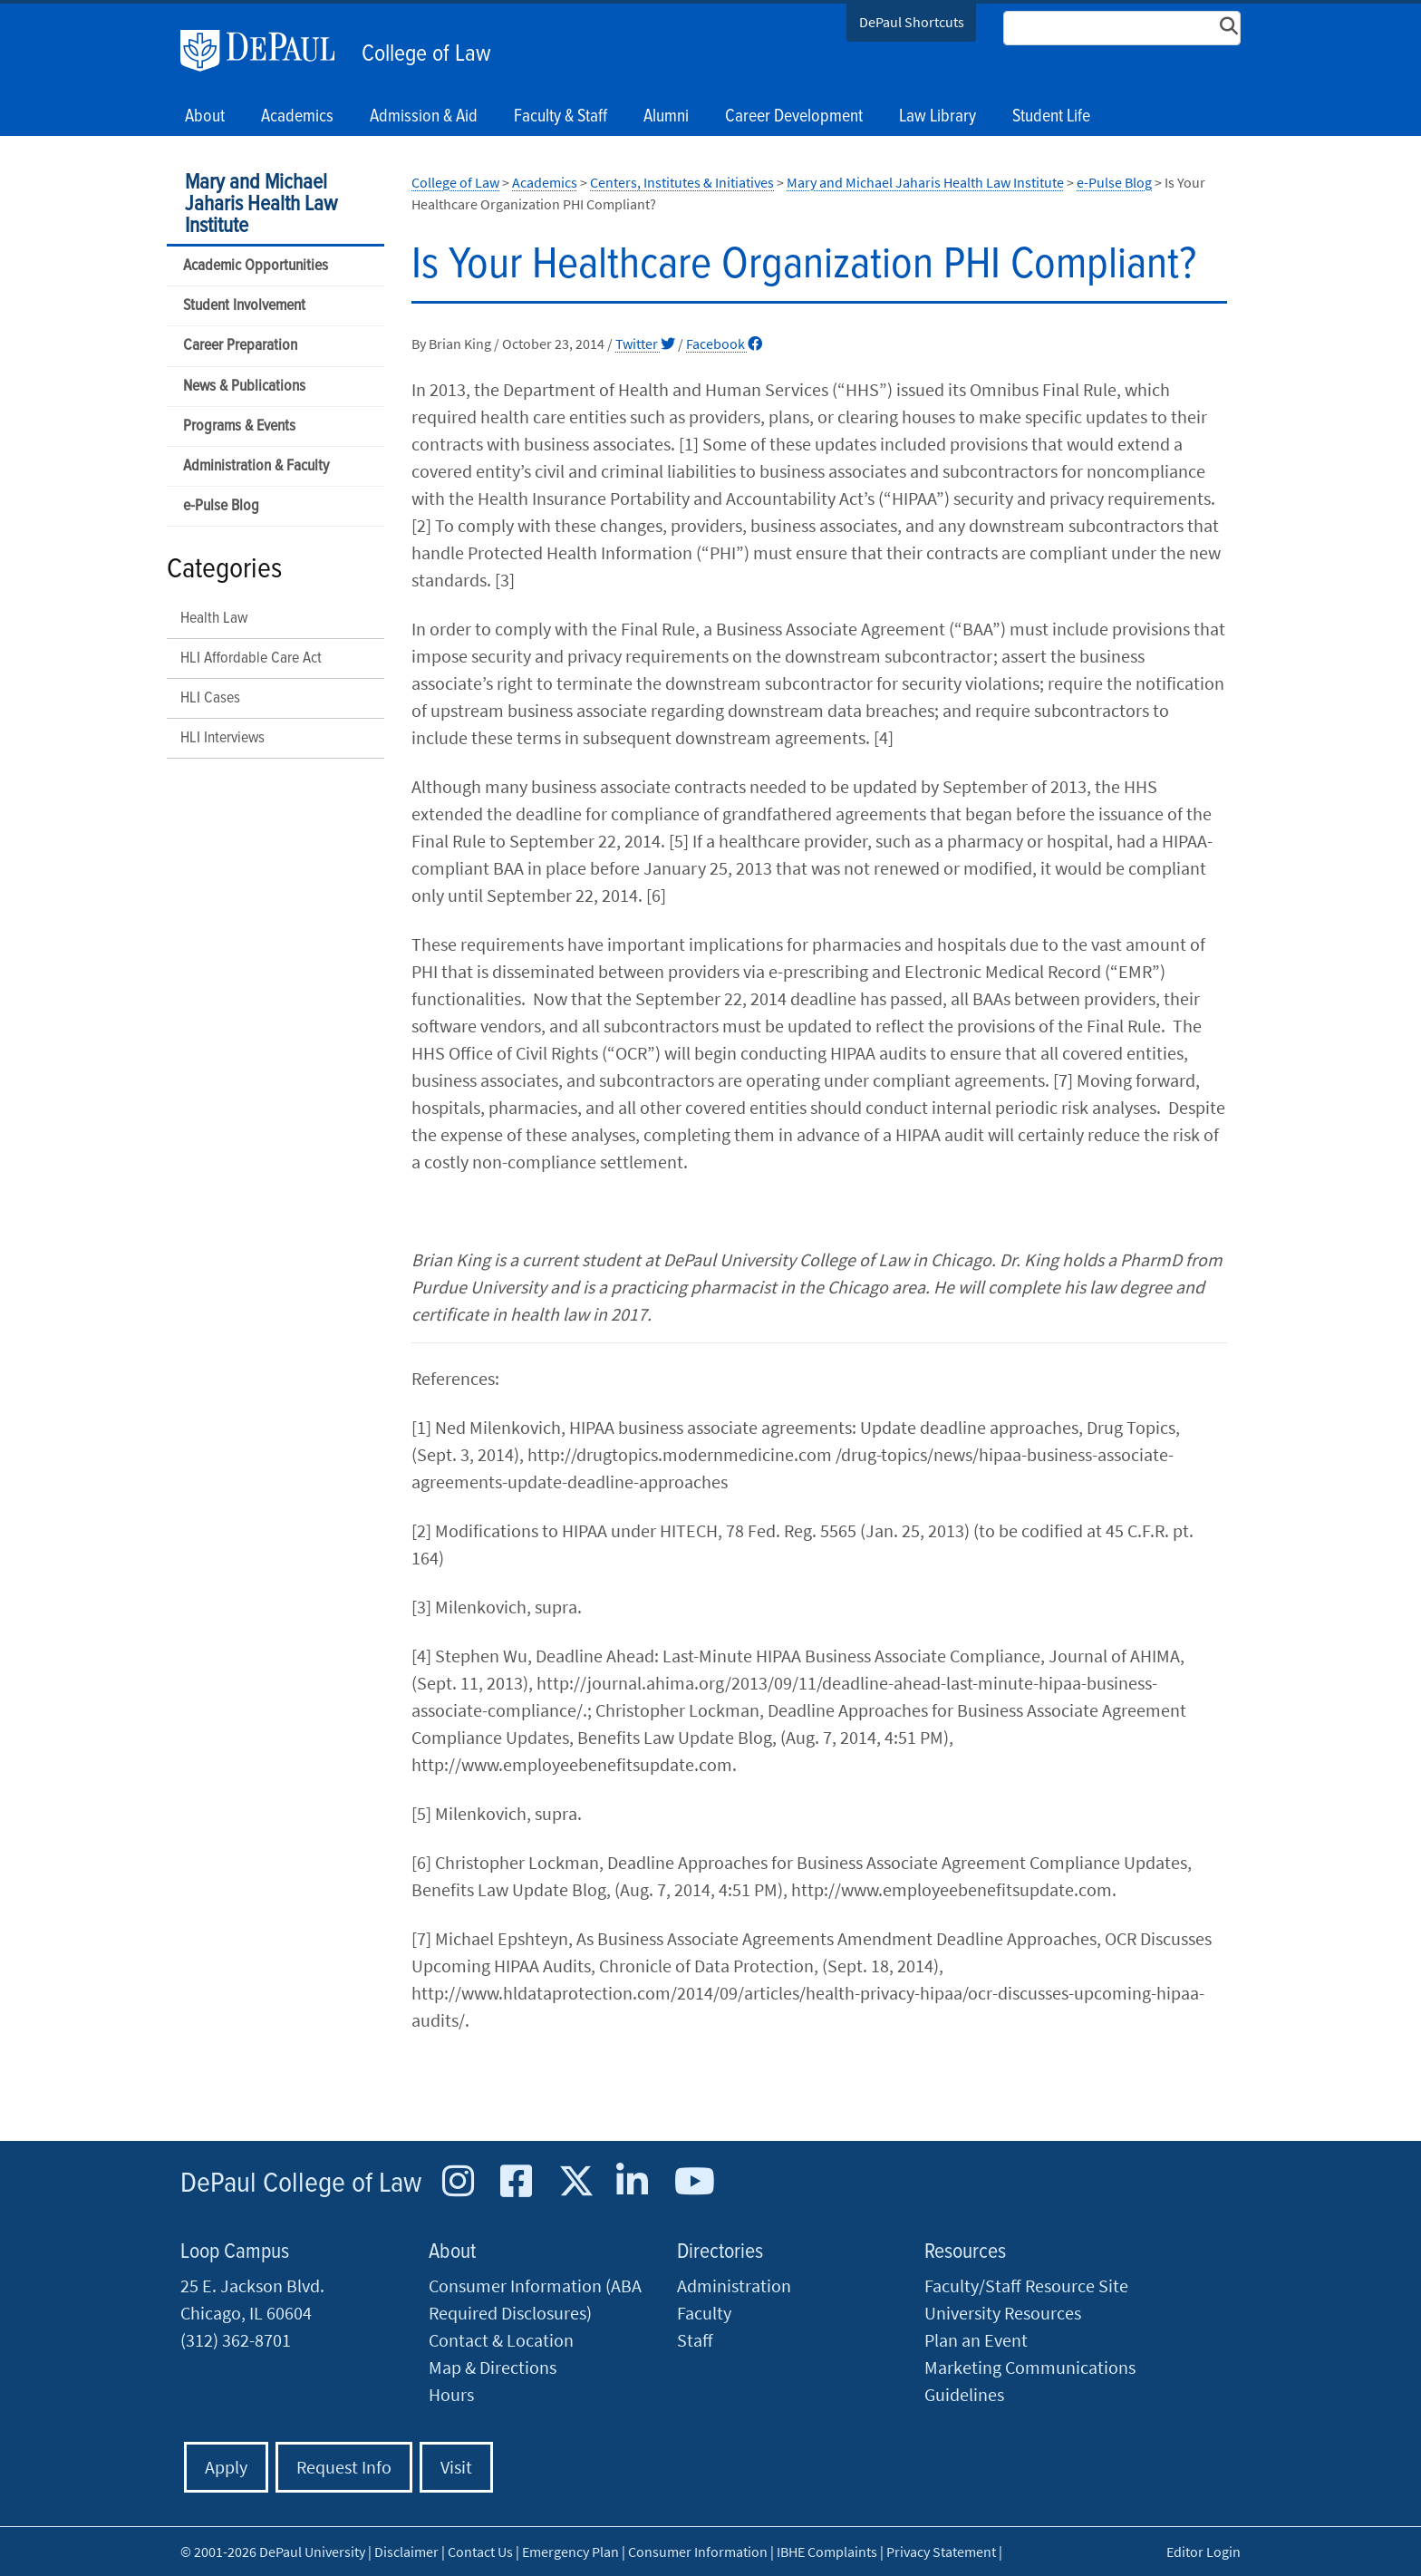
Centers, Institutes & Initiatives (682, 182)
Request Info (344, 2466)
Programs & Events (239, 426)
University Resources (1002, 2312)
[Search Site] (1122, 28)
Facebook (724, 343)
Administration (734, 2285)
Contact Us (480, 2551)
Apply (226, 2466)
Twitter (645, 343)
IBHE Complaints (827, 2551)
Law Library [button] (937, 117)
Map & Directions (492, 2367)
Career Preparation (240, 345)
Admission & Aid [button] (424, 117)
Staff (695, 2340)
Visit (456, 2466)
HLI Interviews (222, 738)
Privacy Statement (941, 2551)
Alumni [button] (666, 117)
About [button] (205, 117)
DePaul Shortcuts (911, 22)
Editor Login (1203, 2551)
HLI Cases (210, 698)
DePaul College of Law (300, 2184)
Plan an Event (976, 2340)
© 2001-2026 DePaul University (272, 2551)
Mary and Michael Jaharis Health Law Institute (261, 204)
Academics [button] (297, 117)
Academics (544, 182)
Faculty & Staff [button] (560, 117)
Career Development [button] (794, 117)
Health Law (213, 618)
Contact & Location (501, 2340)
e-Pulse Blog (221, 506)
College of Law (426, 54)
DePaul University (266, 51)
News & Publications (244, 386)
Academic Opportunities (255, 266)
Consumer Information (698, 2551)
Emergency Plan (570, 2551)
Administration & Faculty (256, 466)
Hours (451, 2394)
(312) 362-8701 (235, 2340)
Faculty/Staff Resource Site (1026, 2285)
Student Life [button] (1051, 117)
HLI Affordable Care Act (251, 658)
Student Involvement (244, 305)
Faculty (704, 2312)
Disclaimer (406, 2551)
